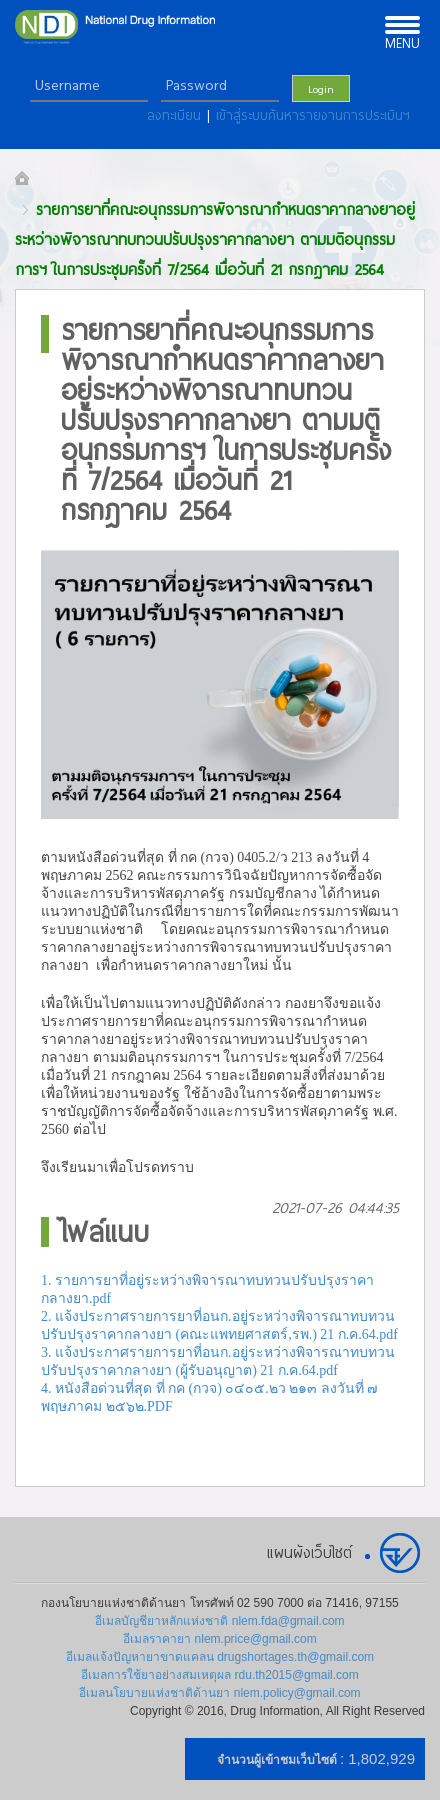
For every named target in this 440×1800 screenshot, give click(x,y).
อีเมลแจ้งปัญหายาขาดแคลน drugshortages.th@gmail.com (220, 1657)
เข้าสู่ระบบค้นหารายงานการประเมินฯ (313, 115)
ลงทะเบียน (177, 115)
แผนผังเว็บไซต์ (309, 1552)
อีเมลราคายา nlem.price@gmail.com (220, 1639)
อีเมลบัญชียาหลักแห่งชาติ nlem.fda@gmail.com (219, 1621)
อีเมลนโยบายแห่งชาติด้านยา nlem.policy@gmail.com (219, 1693)
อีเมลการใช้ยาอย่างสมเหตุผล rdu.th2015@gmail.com (220, 1675)
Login (321, 88)
